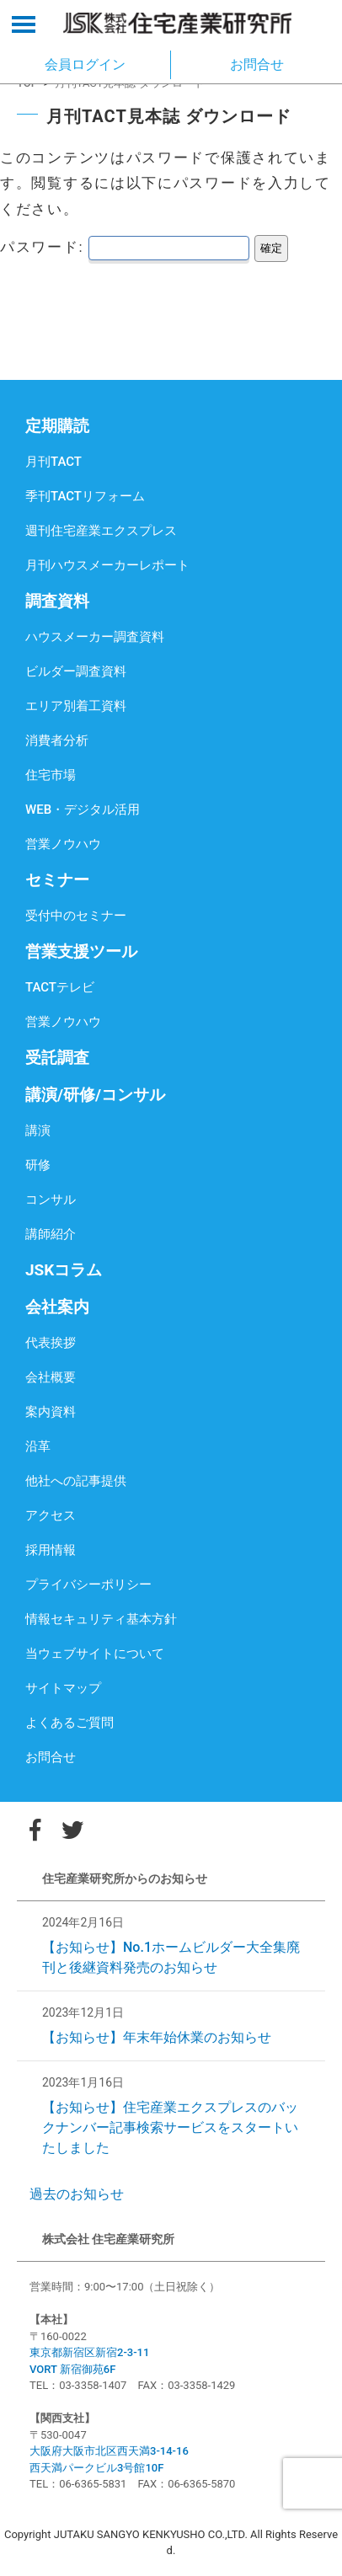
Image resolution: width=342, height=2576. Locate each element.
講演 (38, 1130)
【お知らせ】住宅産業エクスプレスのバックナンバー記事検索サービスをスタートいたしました (170, 2127)
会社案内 (57, 1307)
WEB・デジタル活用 (82, 809)
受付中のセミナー (75, 915)
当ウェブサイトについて (94, 1653)
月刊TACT (53, 461)
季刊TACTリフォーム (85, 496)
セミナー (57, 880)
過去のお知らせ (76, 2194)
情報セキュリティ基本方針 (101, 1619)
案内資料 (50, 1411)
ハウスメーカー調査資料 (94, 636)
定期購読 (57, 426)
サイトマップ (63, 1688)
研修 (38, 1165)
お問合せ (50, 1757)
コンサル (50, 1199)
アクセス (50, 1515)
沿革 (38, 1446)
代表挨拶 (50, 1342)
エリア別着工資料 (75, 705)
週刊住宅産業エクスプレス (101, 530)
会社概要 (50, 1377)
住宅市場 (50, 775)
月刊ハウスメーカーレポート (107, 565)
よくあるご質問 (69, 1722)
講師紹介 (50, 1234)
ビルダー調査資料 (75, 671)
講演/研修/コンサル (95, 1094)
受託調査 (57, 1057)
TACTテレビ (59, 987)
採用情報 (50, 1550)
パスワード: (124, 246)
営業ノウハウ (63, 844)
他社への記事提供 (75, 1480)
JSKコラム (63, 1270)
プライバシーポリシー (88, 1584)
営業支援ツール (81, 951)
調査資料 (57, 601)
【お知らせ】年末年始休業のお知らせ (156, 2037)
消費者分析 (56, 740)
